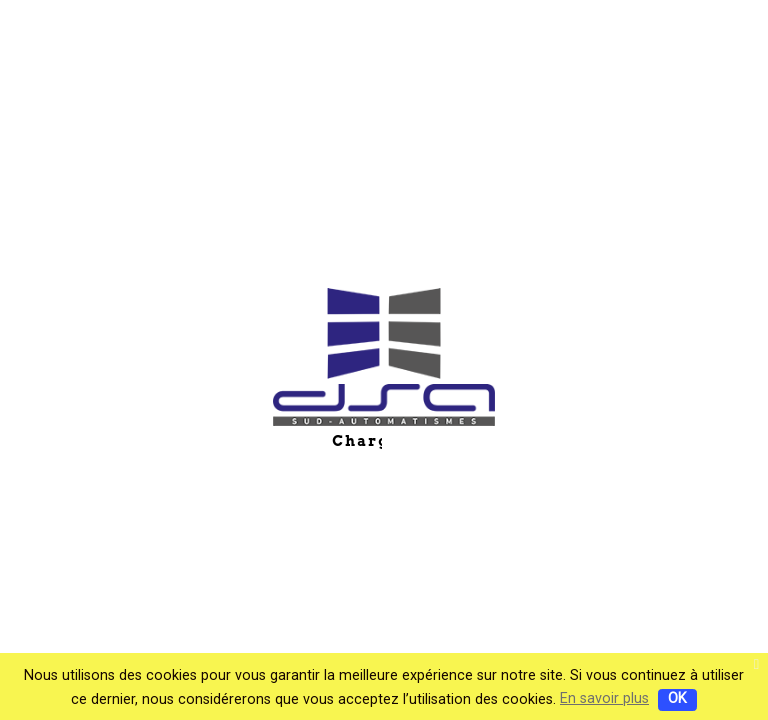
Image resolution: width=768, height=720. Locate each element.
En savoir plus (604, 698)
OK (677, 698)
